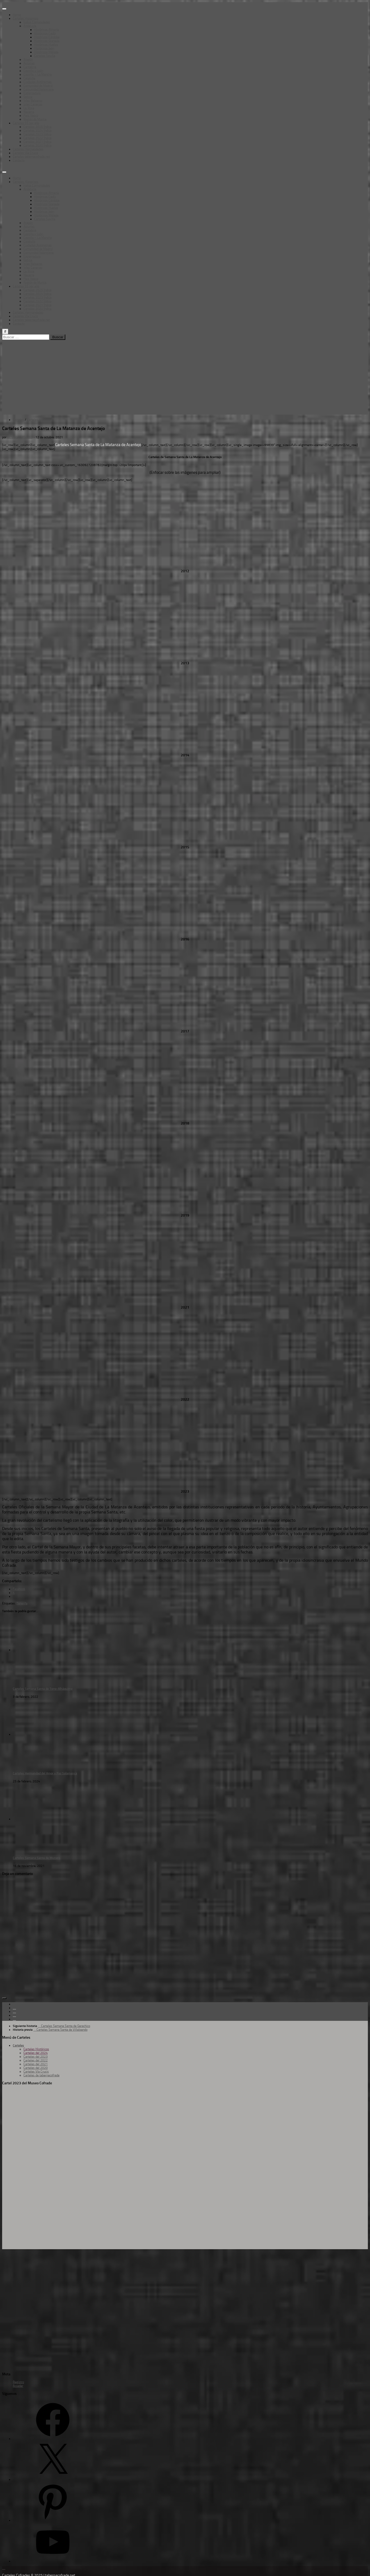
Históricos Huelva (46, 44)
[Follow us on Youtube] (14, 2015)
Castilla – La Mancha (37, 74)
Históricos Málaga (46, 52)
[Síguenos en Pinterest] (14, 2019)
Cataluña (29, 78)
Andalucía (29, 26)
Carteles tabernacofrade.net (31, 156)
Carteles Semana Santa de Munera (36, 1858)
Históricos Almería (46, 29)
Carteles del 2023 (35, 2056)
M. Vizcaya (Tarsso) (20, 437)
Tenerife (22, 1603)
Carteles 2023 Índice (37, 134)
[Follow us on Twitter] (14, 2011)
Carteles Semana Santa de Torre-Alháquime (43, 1689)
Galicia (27, 97)
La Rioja (28, 108)
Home (17, 15)
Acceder (18, 2386)
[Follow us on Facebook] (14, 2008)
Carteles (18, 420)
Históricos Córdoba (46, 37)
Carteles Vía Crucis (25, 153)
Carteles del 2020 (35, 2068)
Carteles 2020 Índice (37, 145)
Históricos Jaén (44, 48)
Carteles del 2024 (35, 2053)
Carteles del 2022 (35, 2060)
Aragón (28, 59)
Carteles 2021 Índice (37, 142)
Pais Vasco (30, 115)
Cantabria (29, 67)
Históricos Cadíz (45, 33)
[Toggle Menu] (4, 9)
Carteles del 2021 (35, 2064)
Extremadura (32, 93)
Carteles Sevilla (44, 56)
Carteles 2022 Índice (37, 138)
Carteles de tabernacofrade (41, 2075)
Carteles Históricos (36, 2049)
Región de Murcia (34, 119)
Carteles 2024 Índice (37, 130)
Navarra (28, 112)
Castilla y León (33, 71)
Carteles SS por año (26, 123)
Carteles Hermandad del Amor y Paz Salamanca (45, 1773)
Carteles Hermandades (28, 149)
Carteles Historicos (25, 18)
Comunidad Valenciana (38, 89)
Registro (18, 2382)
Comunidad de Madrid (38, 86)
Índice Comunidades (36, 22)
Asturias (29, 63)
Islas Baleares (32, 100)
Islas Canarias (32, 104)
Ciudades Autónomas (37, 82)
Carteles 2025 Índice (37, 127)
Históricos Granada (46, 41)
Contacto (19, 160)
